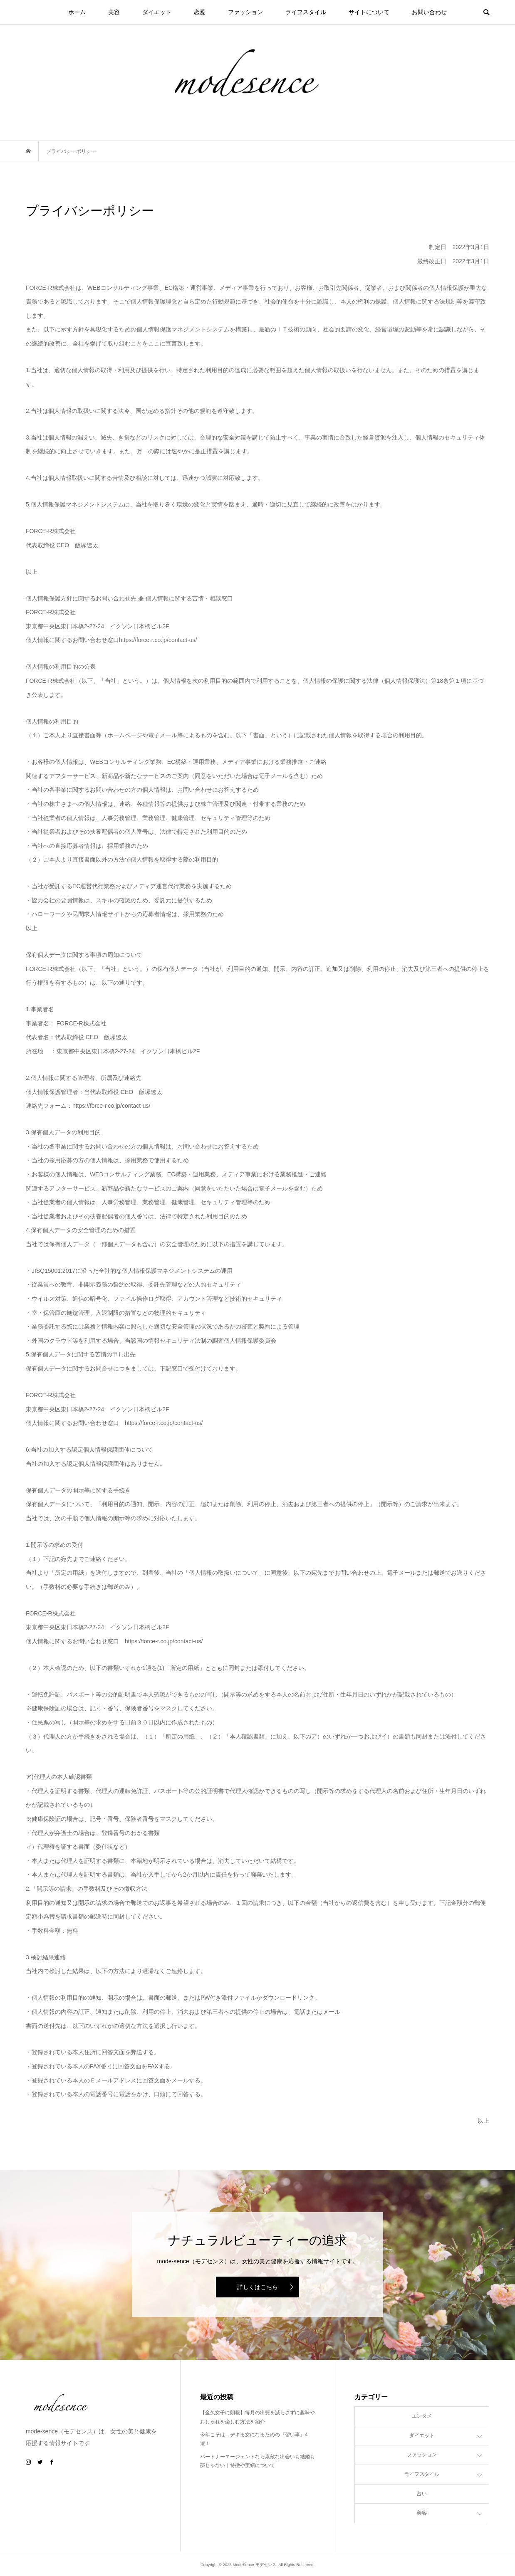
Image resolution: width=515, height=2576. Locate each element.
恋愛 (200, 12)
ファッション (245, 12)
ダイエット (156, 12)
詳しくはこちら (257, 2287)
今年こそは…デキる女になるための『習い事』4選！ (254, 2439)
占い (422, 2494)
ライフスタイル (305, 12)
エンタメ (422, 2416)
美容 (114, 12)
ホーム (77, 12)
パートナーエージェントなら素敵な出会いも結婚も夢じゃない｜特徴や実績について (257, 2461)
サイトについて (369, 12)
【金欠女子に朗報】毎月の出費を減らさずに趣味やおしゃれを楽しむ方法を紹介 (257, 2417)
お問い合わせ (429, 12)
